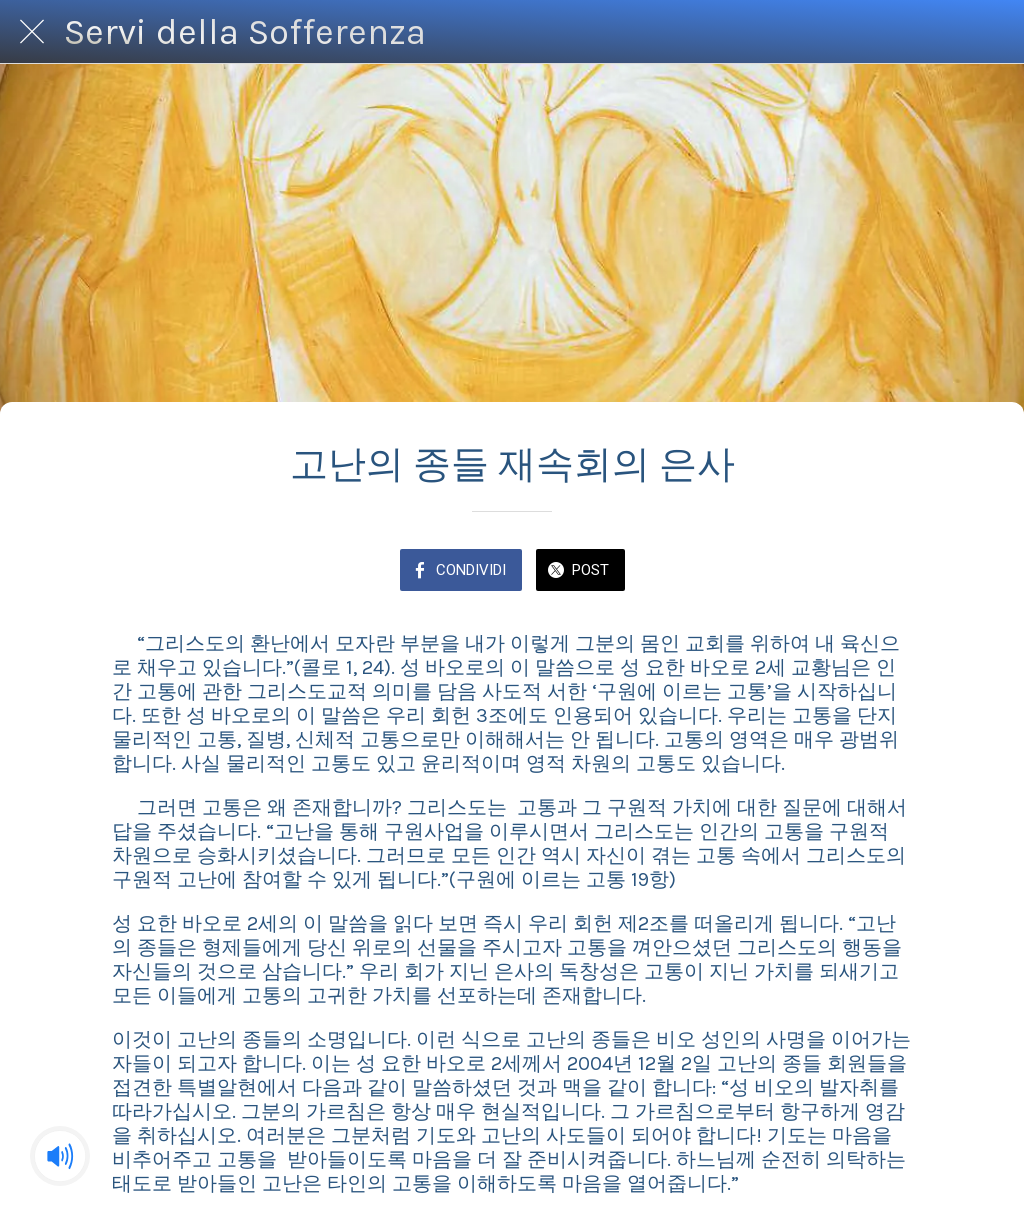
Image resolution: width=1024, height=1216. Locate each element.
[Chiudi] (32, 32)
